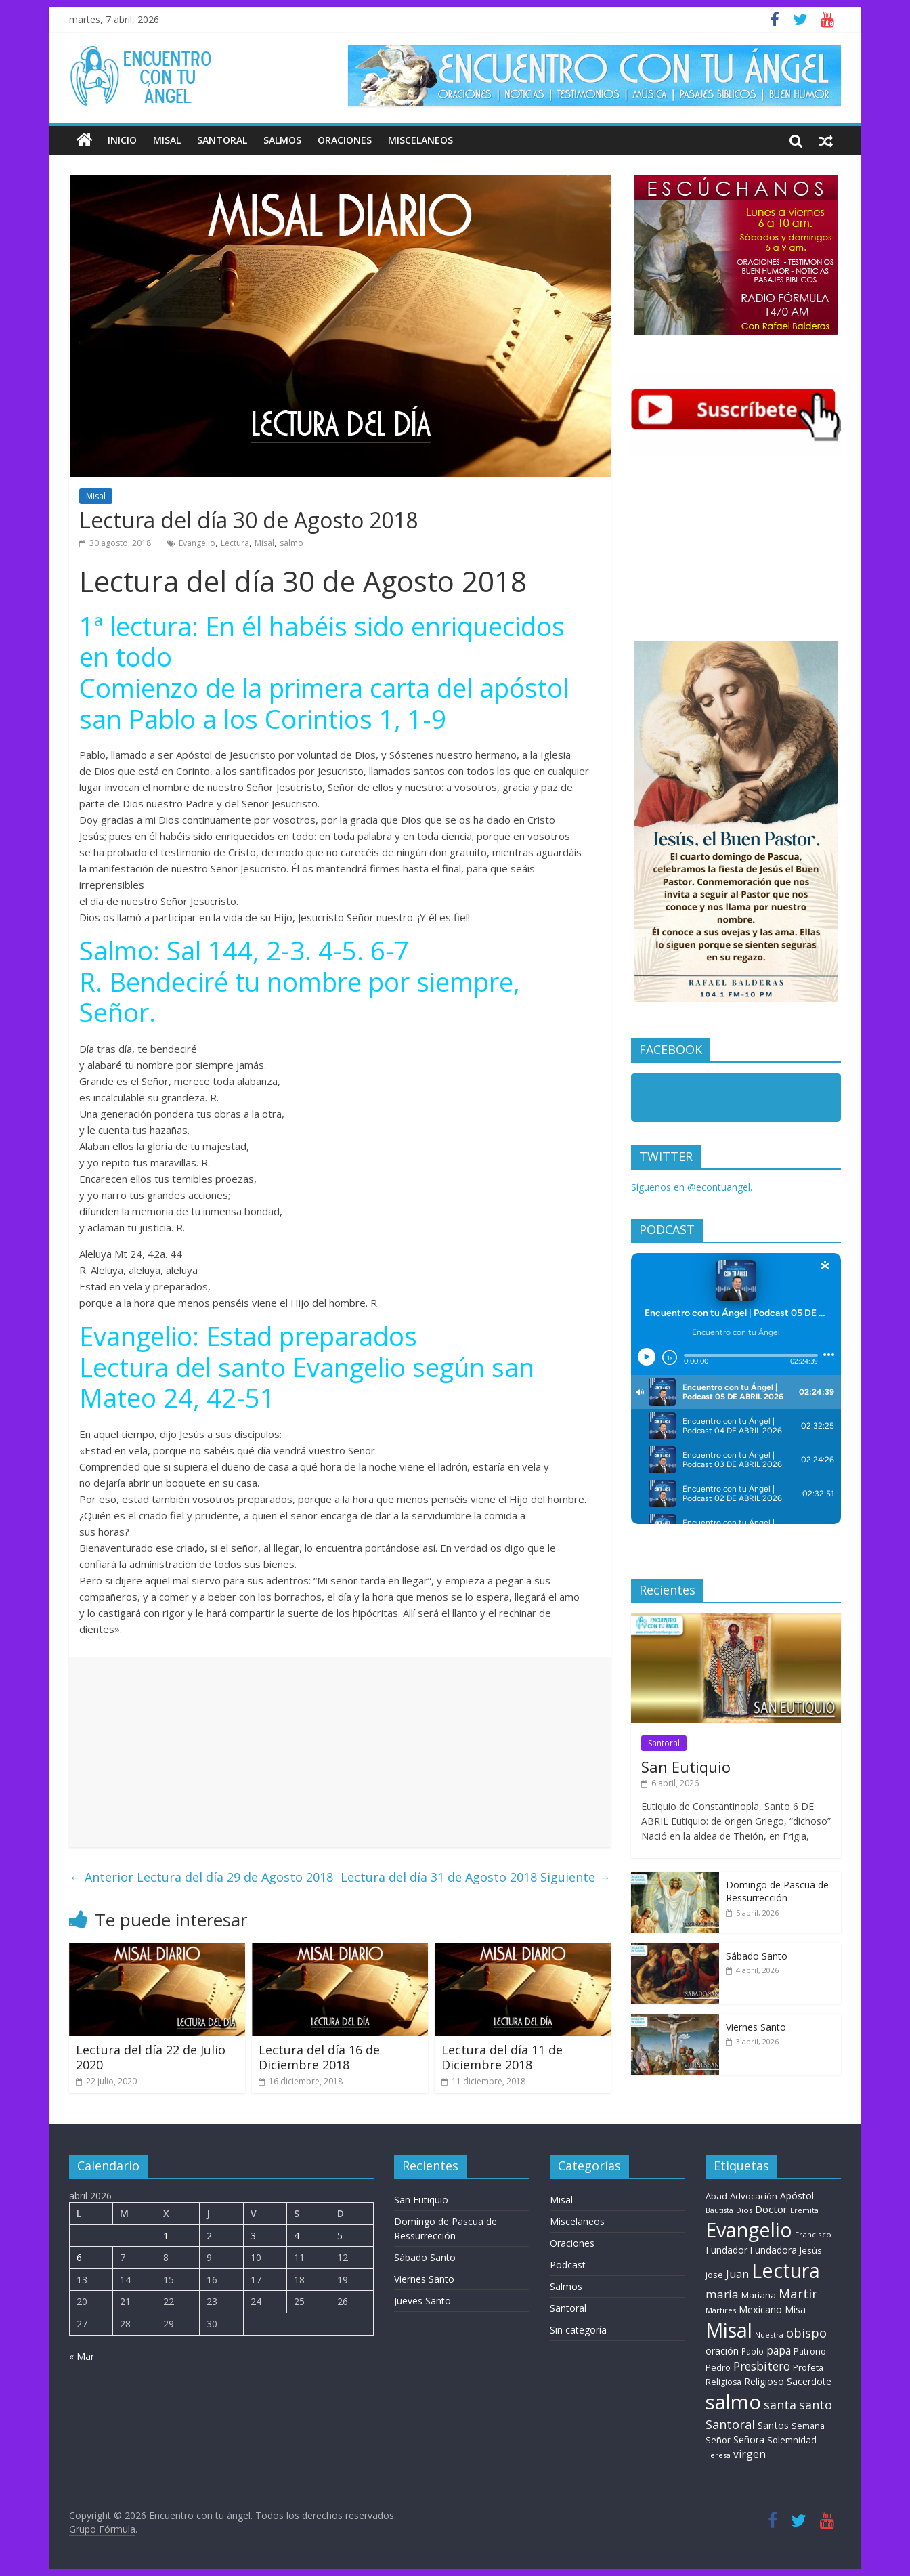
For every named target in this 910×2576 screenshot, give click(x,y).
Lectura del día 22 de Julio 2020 (150, 2057)
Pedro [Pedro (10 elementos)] (718, 2367)
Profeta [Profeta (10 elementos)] (808, 2367)
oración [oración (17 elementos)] (722, 2350)
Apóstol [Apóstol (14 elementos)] (797, 2195)
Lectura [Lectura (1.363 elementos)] (786, 2270)
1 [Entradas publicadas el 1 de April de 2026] (166, 2235)
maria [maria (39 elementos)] (722, 2294)
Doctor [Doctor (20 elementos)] (771, 2209)
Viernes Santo (756, 2027)
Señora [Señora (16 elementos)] (748, 2439)
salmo (291, 543)
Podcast (568, 2264)
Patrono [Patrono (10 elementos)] (810, 2351)
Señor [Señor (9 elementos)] (718, 2440)
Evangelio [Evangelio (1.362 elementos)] (749, 2229)
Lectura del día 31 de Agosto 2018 (476, 1877)
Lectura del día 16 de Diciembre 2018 (319, 2057)
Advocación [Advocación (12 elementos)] (753, 2196)
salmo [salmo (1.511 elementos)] (733, 2401)
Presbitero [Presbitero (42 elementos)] (761, 2366)
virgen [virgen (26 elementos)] (749, 2454)
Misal (167, 139)
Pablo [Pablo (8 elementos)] (752, 2351)
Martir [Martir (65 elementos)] (798, 2293)
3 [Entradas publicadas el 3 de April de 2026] (253, 2235)
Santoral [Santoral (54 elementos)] (730, 2424)
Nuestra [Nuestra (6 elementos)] (769, 2334)
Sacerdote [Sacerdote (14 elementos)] (809, 2381)
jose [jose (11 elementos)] (714, 2274)
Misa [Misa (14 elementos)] (795, 2309)
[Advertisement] (340, 1752)
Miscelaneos (420, 139)
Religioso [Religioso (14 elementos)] (764, 2381)
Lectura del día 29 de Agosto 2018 (201, 1877)
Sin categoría (578, 2329)
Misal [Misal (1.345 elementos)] (729, 2330)
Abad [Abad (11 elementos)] (716, 2196)
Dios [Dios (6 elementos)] (744, 2210)
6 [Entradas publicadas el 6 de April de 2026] (79, 2257)
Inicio (122, 139)
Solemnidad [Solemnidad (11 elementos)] (792, 2440)
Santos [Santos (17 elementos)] (773, 2425)
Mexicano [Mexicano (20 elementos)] (760, 2309)
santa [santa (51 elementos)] (780, 2404)
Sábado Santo (756, 1955)
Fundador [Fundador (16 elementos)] (727, 2249)
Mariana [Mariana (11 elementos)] (758, 2295)
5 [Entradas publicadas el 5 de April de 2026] (340, 2235)
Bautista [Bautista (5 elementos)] (719, 2210)
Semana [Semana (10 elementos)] (808, 2426)
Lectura (235, 543)
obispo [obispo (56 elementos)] (806, 2332)
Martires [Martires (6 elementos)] (721, 2310)
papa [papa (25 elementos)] (778, 2350)
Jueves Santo (422, 2300)
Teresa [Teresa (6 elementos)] (718, 2455)
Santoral (222, 139)
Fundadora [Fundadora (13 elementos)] (773, 2250)
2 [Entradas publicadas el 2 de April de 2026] (209, 2235)
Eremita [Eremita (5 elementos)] (804, 2210)
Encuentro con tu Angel (713, 1100)
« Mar (81, 2356)
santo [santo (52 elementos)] (815, 2404)
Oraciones (345, 139)
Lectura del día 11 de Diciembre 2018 (502, 2057)
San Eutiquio (686, 1766)
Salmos (282, 139)
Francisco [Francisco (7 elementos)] (813, 2234)
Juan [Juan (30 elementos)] (737, 2273)
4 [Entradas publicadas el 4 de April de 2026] (296, 2235)
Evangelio (197, 543)
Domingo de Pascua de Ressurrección (777, 1891)
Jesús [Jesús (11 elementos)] (811, 2250)
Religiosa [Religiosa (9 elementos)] (723, 2382)
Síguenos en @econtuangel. (691, 1187)
